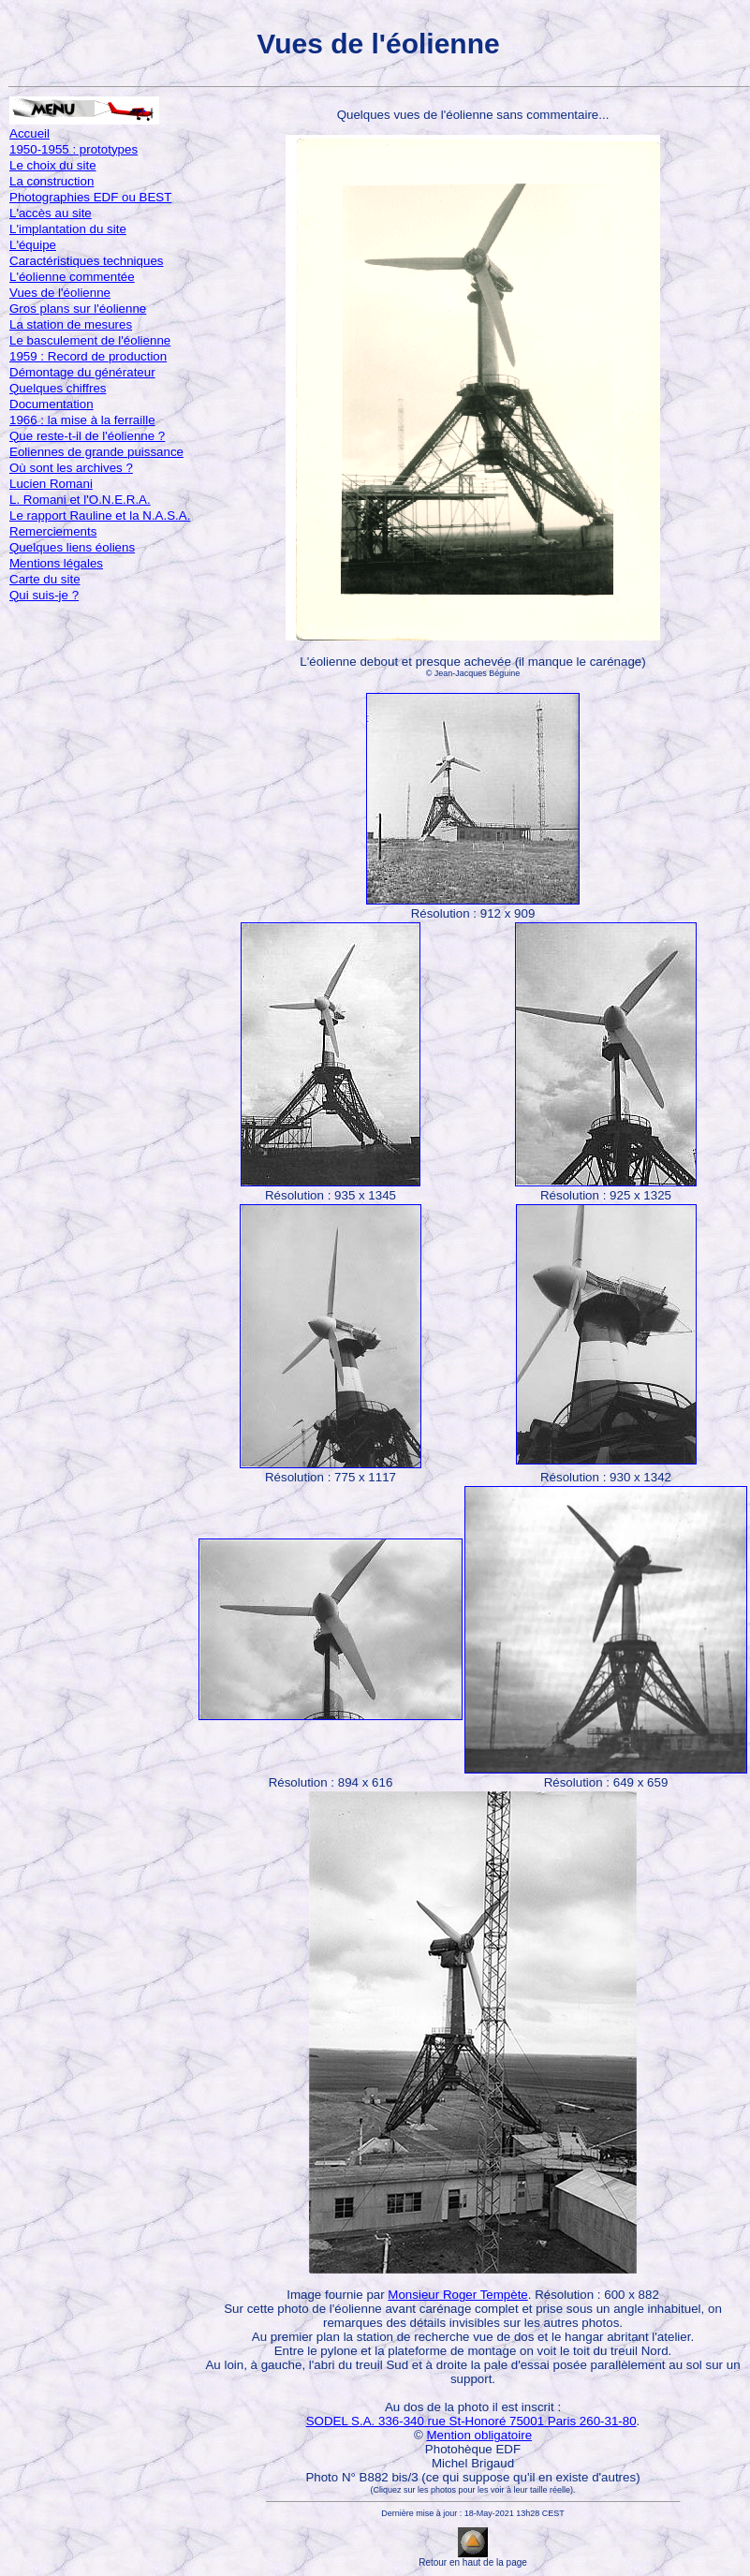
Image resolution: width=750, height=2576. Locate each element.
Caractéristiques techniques (86, 261)
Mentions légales (56, 563)
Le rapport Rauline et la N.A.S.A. (99, 515)
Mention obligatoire (479, 2435)
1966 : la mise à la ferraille (82, 420)
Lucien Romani (51, 484)
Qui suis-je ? (44, 595)
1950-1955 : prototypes (73, 149)
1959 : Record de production (88, 356)
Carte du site (45, 579)
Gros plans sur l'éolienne (77, 309)
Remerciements (52, 531)
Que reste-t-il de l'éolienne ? (87, 436)
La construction (51, 181)
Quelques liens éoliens (72, 547)
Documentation (51, 404)
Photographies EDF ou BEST (90, 197)
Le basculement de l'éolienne (89, 340)
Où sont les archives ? (71, 468)
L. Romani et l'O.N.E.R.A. (80, 500)
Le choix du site (52, 165)
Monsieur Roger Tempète (457, 2295)
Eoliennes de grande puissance (96, 452)
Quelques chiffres (57, 388)
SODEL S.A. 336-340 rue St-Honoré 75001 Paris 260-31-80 (471, 2421)
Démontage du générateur (82, 372)
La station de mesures (70, 324)
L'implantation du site (67, 229)
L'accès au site (50, 213)
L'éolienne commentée (72, 277)
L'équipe (32, 245)
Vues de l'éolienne (59, 293)
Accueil (29, 133)
